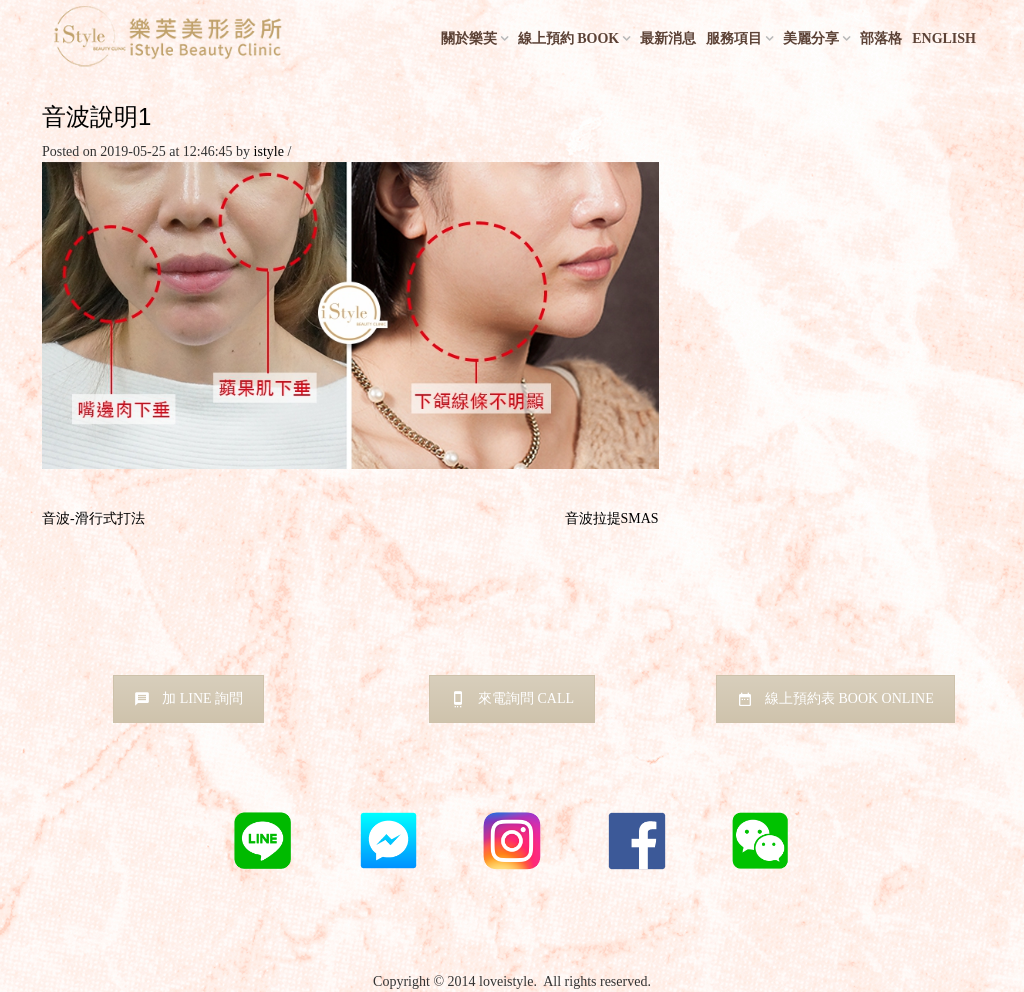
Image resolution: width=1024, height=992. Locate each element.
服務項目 (734, 38)
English (944, 38)
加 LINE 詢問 (188, 698)
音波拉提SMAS (612, 518)
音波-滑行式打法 (93, 518)
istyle (269, 151)
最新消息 (668, 38)
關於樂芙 (469, 38)
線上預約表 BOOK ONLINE (835, 698)
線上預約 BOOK (569, 38)
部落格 (881, 38)
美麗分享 (811, 38)
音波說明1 (96, 116)
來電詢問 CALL (512, 698)
